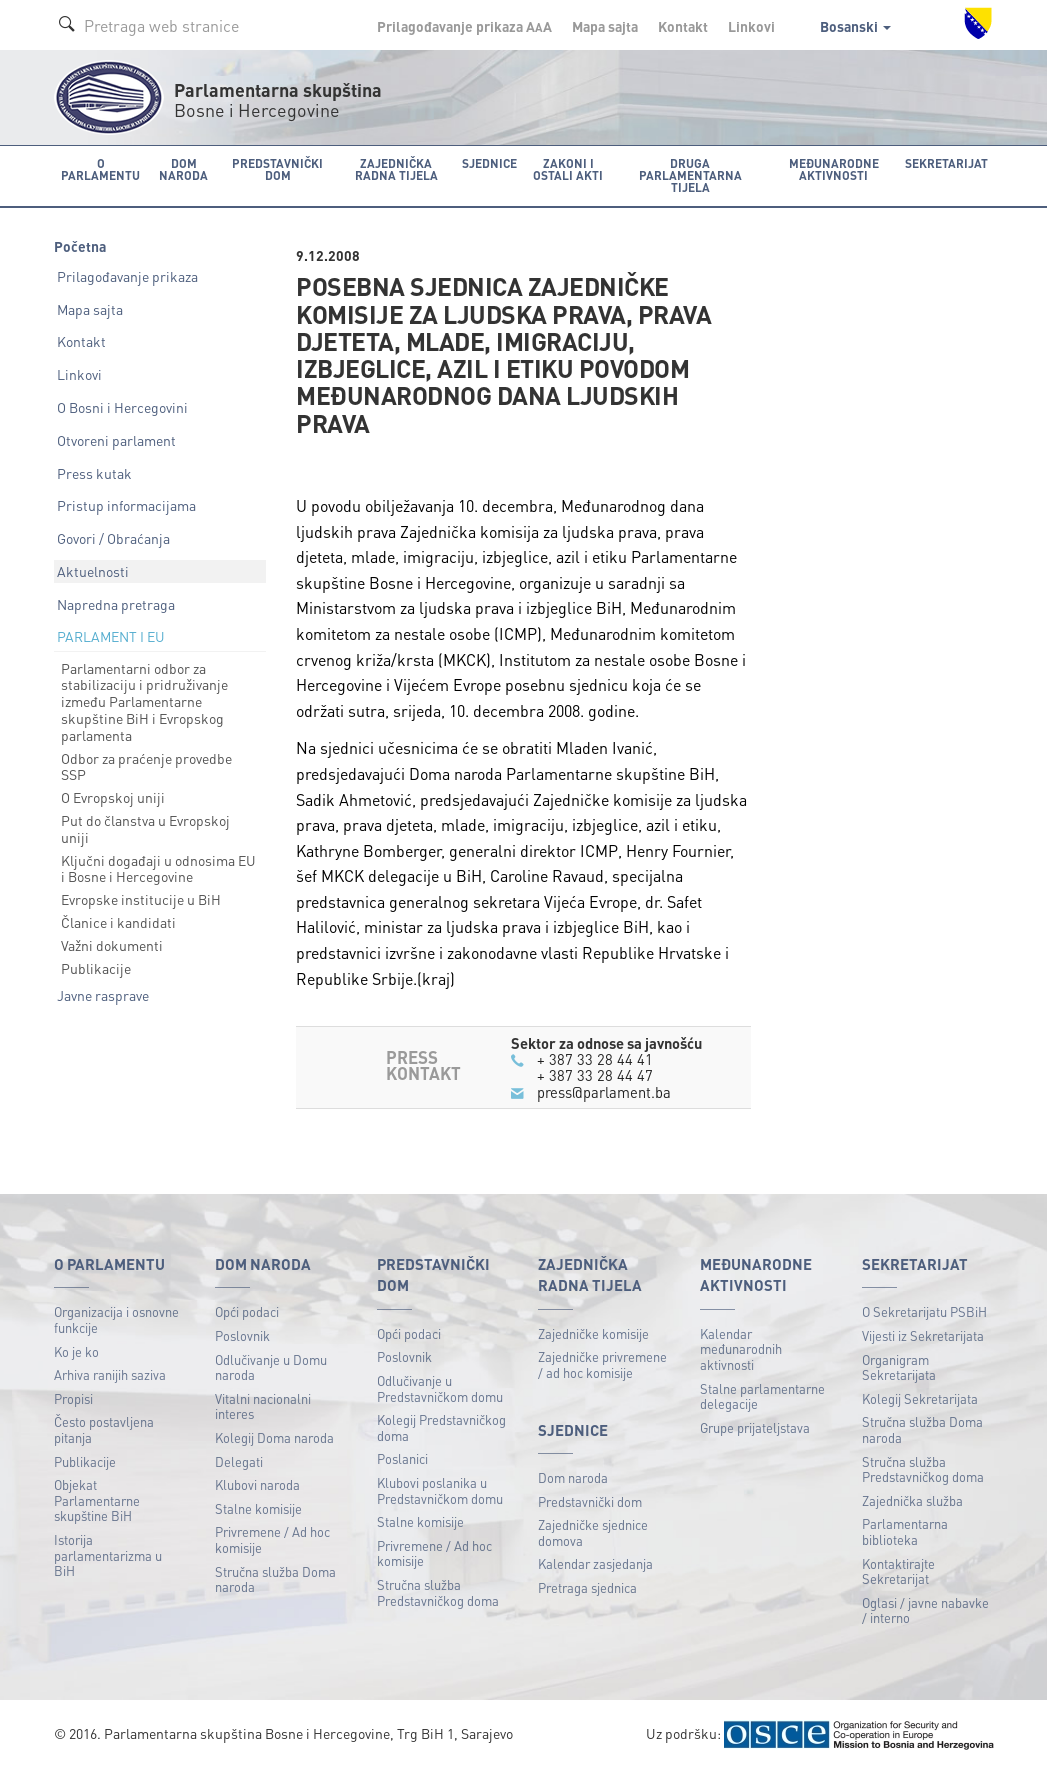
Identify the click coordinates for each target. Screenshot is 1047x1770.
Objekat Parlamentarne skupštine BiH (97, 1500)
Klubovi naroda (257, 1484)
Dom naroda (573, 1477)
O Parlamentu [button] (100, 169)
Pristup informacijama (126, 505)
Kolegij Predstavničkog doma (441, 1427)
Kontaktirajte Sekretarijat (898, 1571)
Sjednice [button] (489, 163)
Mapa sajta (605, 26)
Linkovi (751, 26)
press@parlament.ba (604, 1092)
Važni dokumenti (112, 945)
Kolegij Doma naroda (274, 1437)
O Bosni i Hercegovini (122, 407)
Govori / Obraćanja (113, 538)
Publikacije (96, 968)
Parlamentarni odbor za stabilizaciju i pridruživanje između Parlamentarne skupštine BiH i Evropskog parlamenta (144, 701)
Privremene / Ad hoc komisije (272, 1539)
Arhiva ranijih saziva (110, 1374)
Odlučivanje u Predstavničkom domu (440, 1388)
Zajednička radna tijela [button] (396, 169)
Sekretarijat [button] (946, 163)
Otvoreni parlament (116, 440)
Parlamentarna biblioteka (905, 1531)
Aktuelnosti (93, 571)
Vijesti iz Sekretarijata (923, 1335)
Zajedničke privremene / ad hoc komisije (602, 1364)
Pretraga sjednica (587, 1587)
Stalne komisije (258, 1508)
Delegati (239, 1461)
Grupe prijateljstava (755, 1427)
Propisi (73, 1398)
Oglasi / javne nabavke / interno (925, 1610)
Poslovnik (242, 1335)
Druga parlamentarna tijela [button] (690, 175)
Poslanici (402, 1458)
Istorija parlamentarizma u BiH (108, 1555)
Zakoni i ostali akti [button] (568, 169)
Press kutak (94, 473)
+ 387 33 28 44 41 (595, 1059)
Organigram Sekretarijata (899, 1367)
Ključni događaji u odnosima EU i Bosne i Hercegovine (158, 868)
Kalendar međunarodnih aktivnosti (741, 1349)
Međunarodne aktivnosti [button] (834, 169)
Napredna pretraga (116, 604)
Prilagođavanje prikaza (127, 276)
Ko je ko (76, 1351)
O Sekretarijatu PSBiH (924, 1311)
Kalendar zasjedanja (595, 1563)
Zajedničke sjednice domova (593, 1532)
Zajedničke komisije (593, 1333)
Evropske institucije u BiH (141, 899)
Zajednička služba (912, 1500)
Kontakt (683, 26)
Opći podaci (247, 1311)
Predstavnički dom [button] (277, 169)
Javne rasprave (103, 995)
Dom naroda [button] (183, 169)
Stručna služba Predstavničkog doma (438, 1592)
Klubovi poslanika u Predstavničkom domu (440, 1490)
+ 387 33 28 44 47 (595, 1075)
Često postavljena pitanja (104, 1429)
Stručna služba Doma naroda (275, 1579)
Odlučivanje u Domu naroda (271, 1367)
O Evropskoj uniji (113, 797)
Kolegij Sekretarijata (920, 1398)
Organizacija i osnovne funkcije (116, 1319)
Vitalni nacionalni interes (263, 1406)
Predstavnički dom (590, 1501)
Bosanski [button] (855, 26)
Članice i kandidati (118, 922)
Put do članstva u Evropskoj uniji (145, 828)
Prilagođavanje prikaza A (464, 26)
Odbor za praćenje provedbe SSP (146, 766)
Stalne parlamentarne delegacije (762, 1396)
